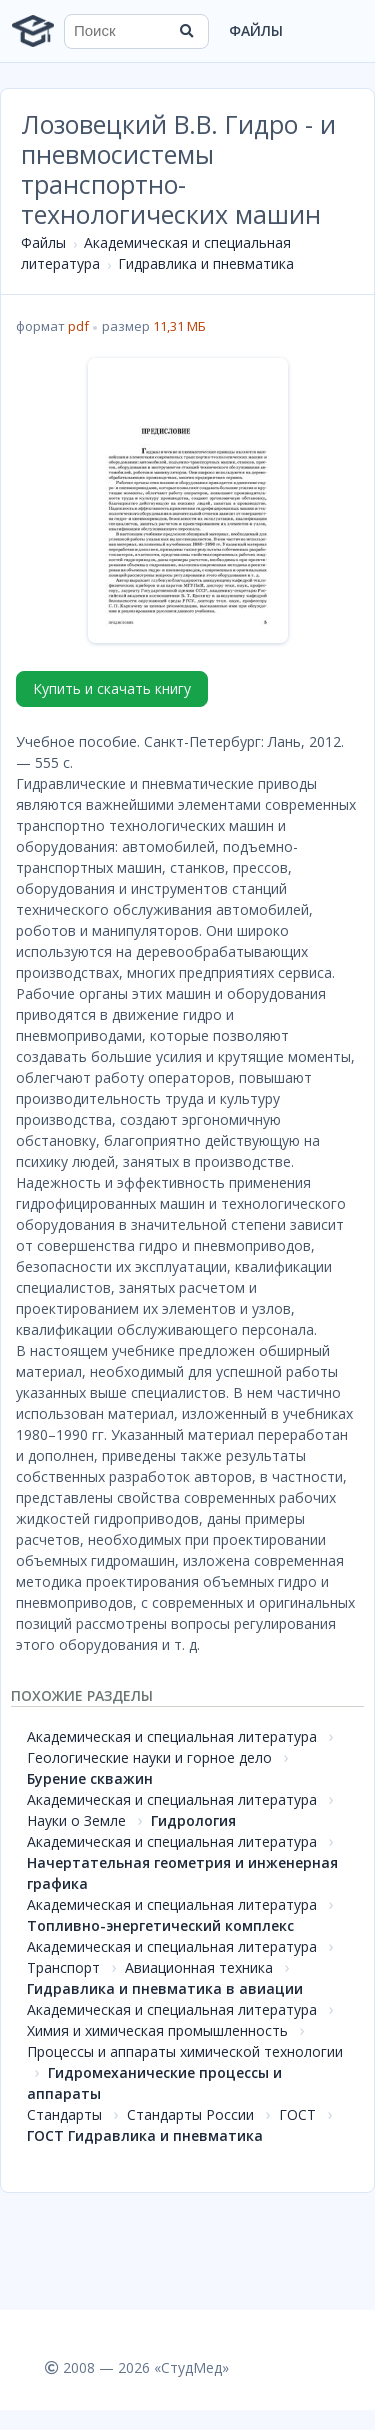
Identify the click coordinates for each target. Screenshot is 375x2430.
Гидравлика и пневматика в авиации (165, 1988)
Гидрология (193, 1820)
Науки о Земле (76, 1820)
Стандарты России (190, 2114)
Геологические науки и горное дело (149, 1757)
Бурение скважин (90, 1778)
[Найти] (187, 31)
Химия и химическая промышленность (157, 2030)
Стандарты (64, 2114)
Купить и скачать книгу (112, 688)
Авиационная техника (199, 1967)
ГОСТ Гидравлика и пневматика (145, 2135)
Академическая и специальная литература (172, 1736)
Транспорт (63, 1967)
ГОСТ (297, 2114)
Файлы (256, 30)
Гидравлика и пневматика (206, 263)
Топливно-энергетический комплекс (160, 1925)
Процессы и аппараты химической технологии (185, 2051)
